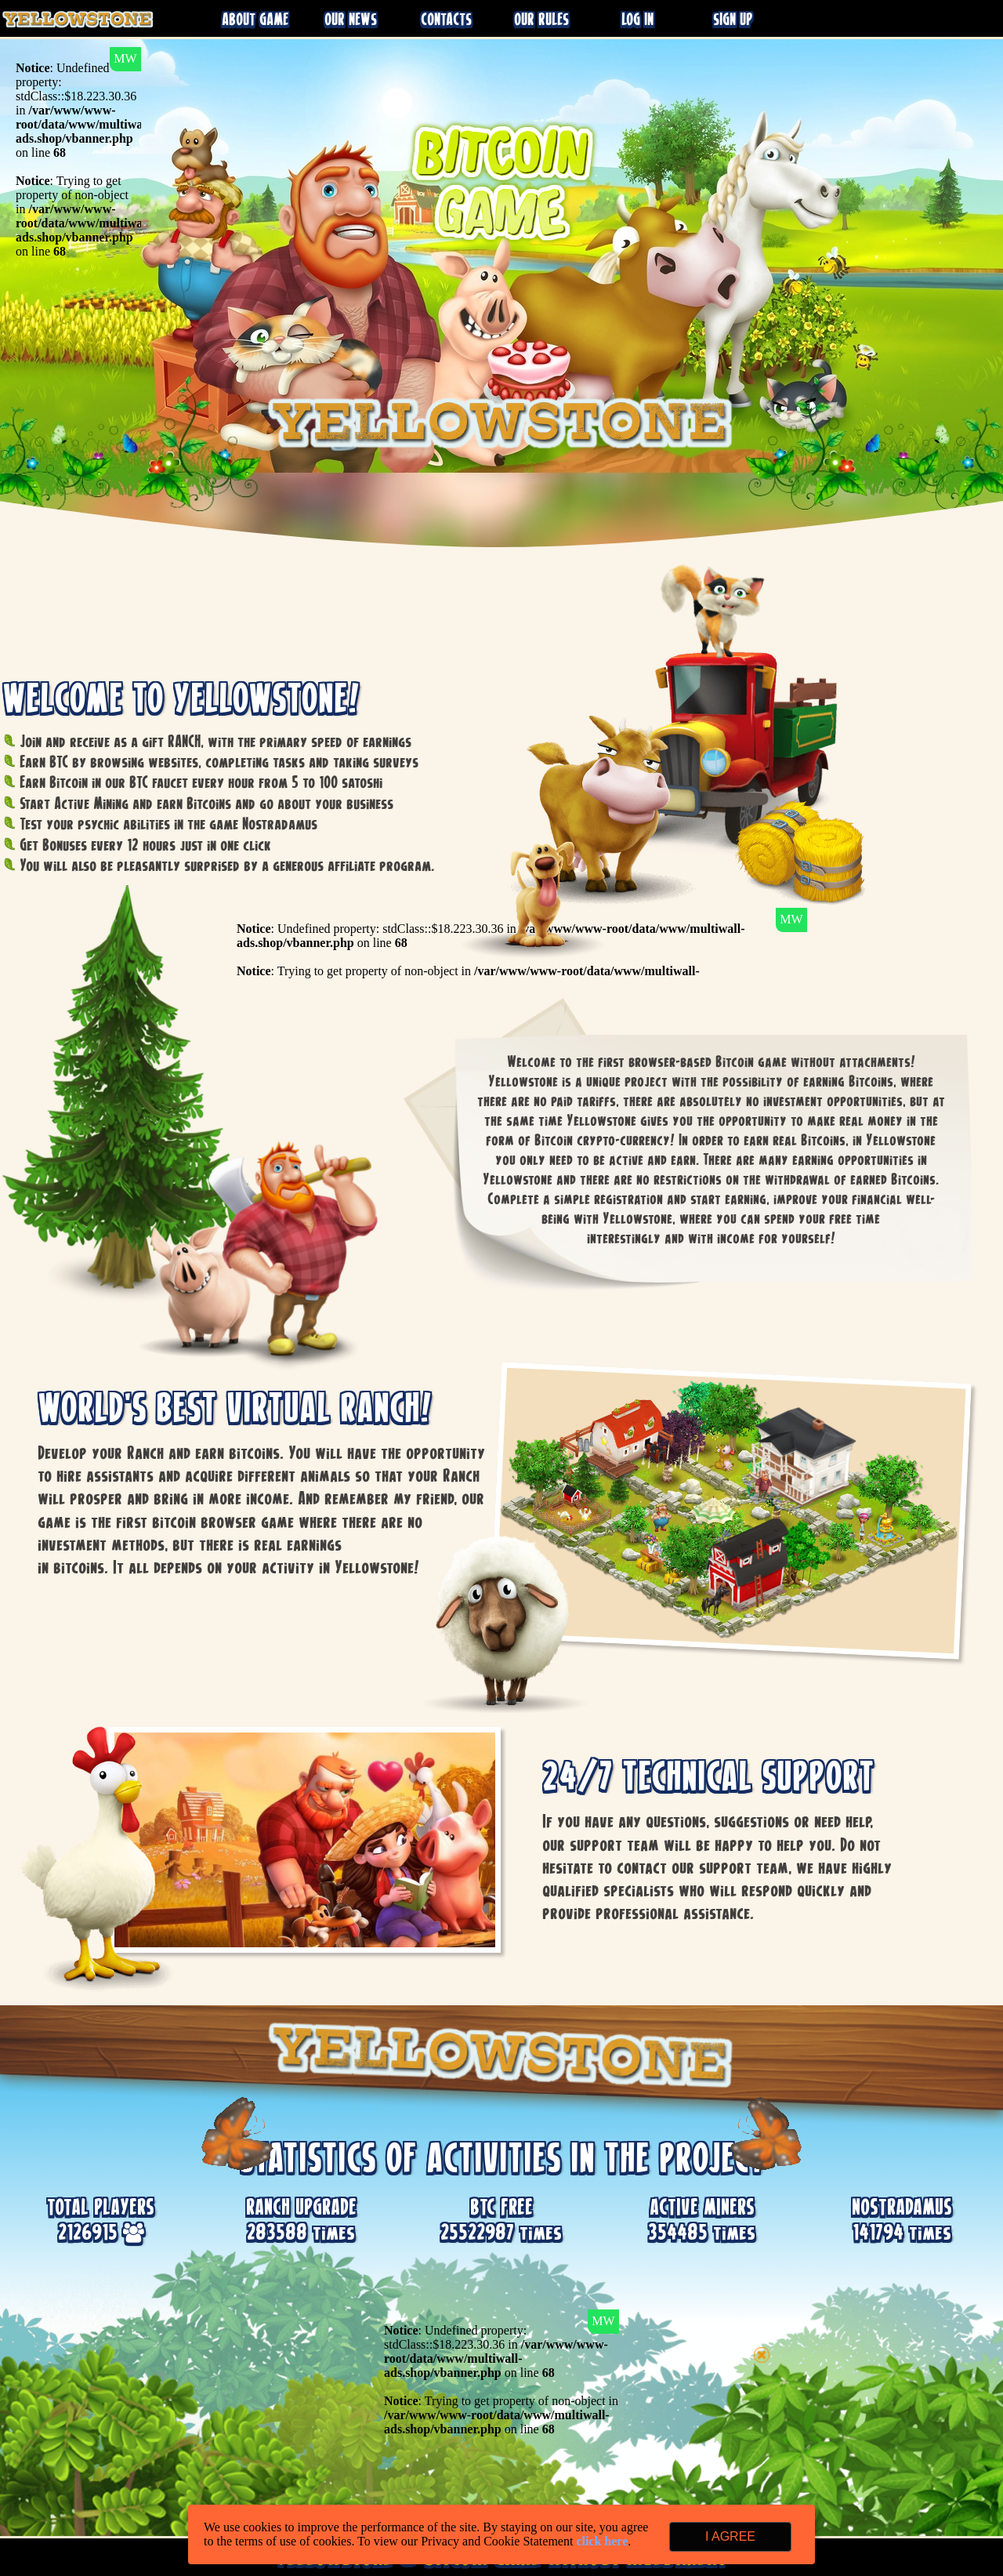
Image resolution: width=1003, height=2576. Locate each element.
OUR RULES (541, 19)
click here (602, 2541)
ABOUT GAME (255, 19)
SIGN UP (733, 19)
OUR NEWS (350, 19)
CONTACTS (446, 19)
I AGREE (730, 2536)
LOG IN (637, 19)
